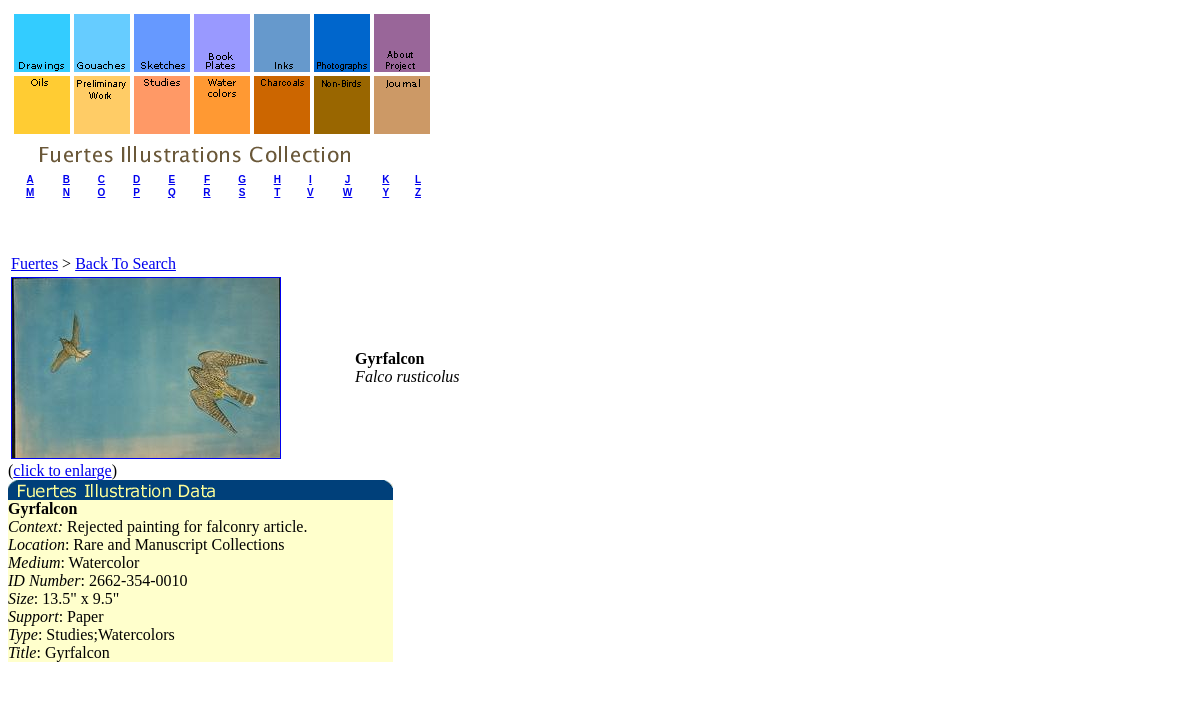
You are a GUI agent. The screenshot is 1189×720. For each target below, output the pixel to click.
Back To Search (125, 263)
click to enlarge (62, 470)
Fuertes (34, 263)
